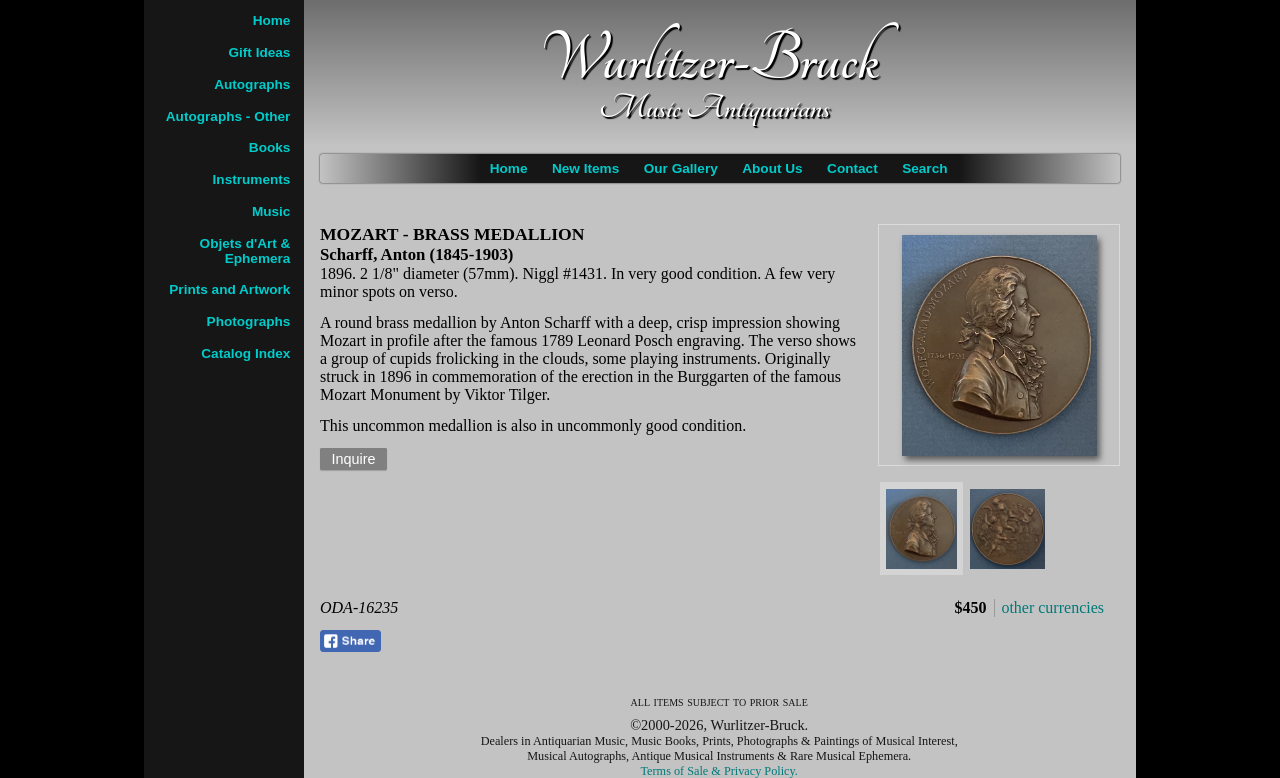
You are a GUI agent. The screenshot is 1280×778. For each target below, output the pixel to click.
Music (271, 211)
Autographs (252, 84)
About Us (772, 168)
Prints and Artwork (229, 289)
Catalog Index (245, 353)
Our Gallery (681, 168)
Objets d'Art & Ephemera (245, 251)
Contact (852, 168)
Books (270, 147)
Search (924, 168)
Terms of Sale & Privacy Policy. (719, 771)
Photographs (249, 321)
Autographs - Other (228, 116)
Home (509, 168)
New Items (585, 168)
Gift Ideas (259, 52)
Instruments (252, 179)
